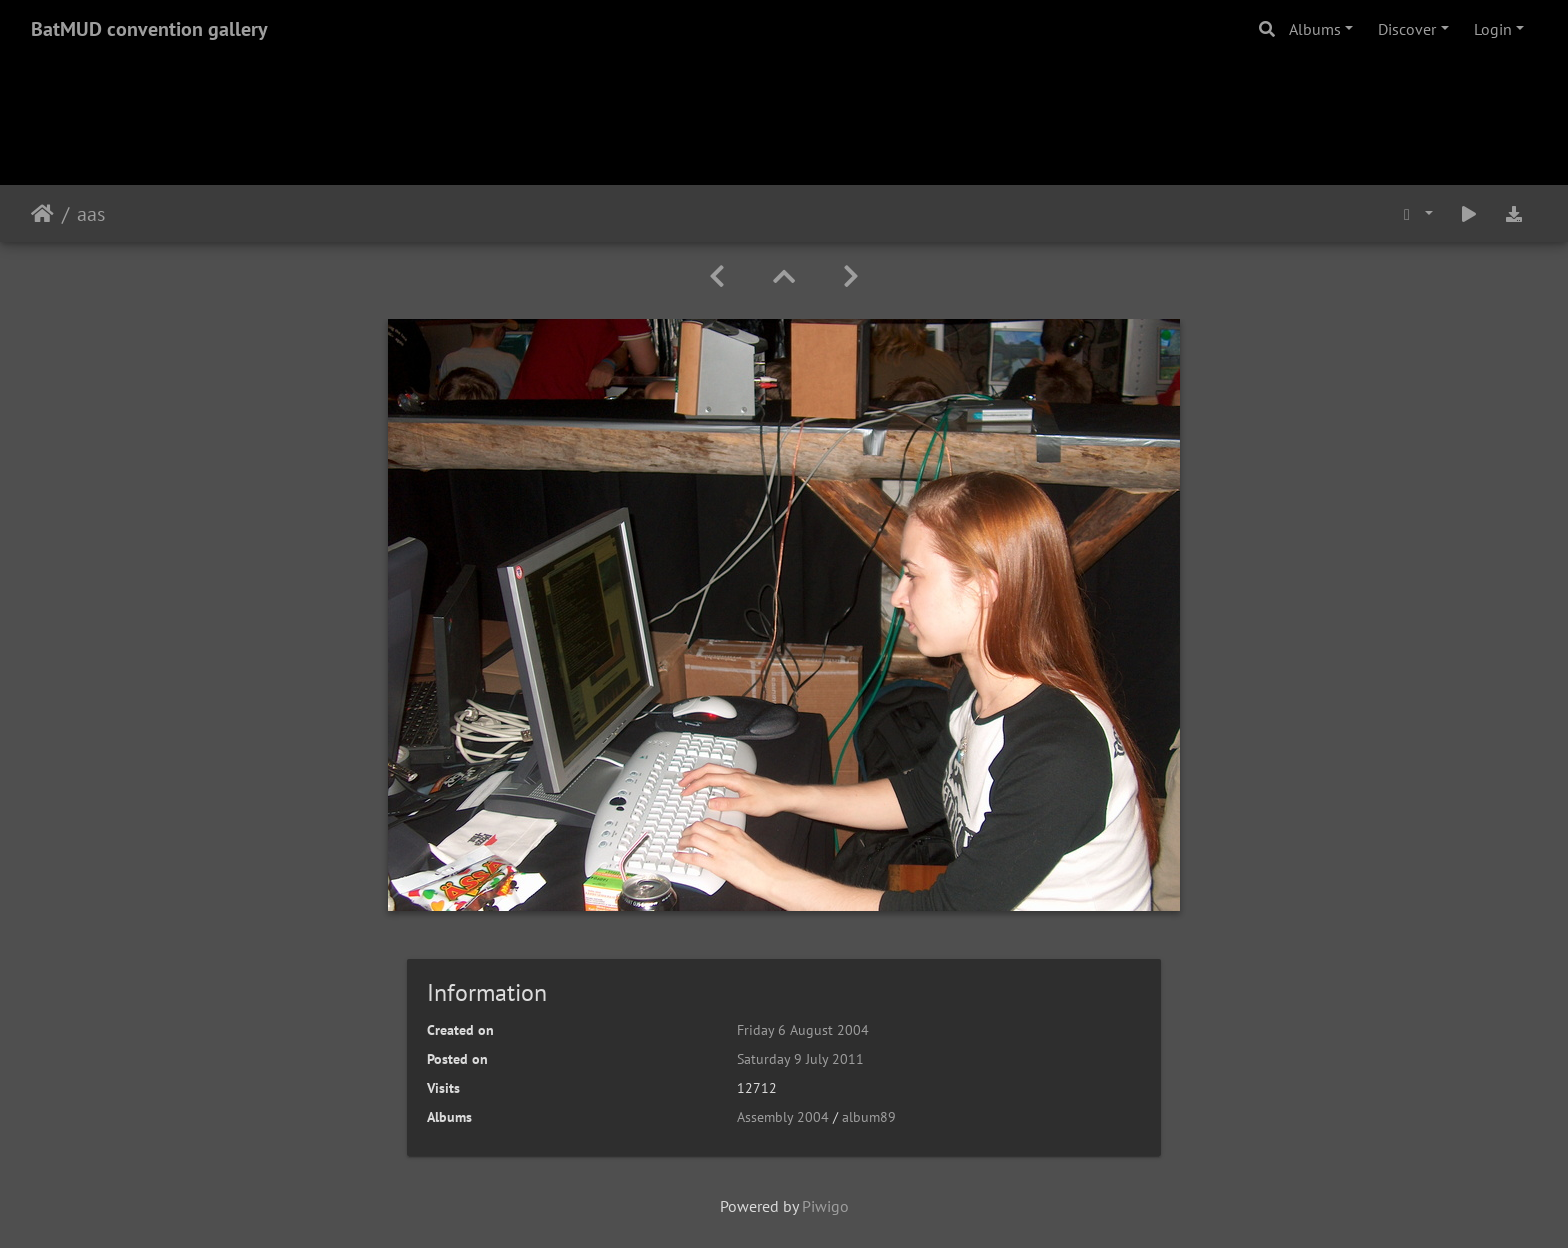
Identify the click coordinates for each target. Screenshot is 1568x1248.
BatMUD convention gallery (149, 29)
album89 (869, 1117)
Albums (1315, 29)
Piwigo (825, 1206)
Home (42, 214)
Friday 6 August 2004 (803, 1030)
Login (1493, 29)
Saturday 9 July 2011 (800, 1059)
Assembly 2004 (783, 1117)
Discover (1407, 29)
